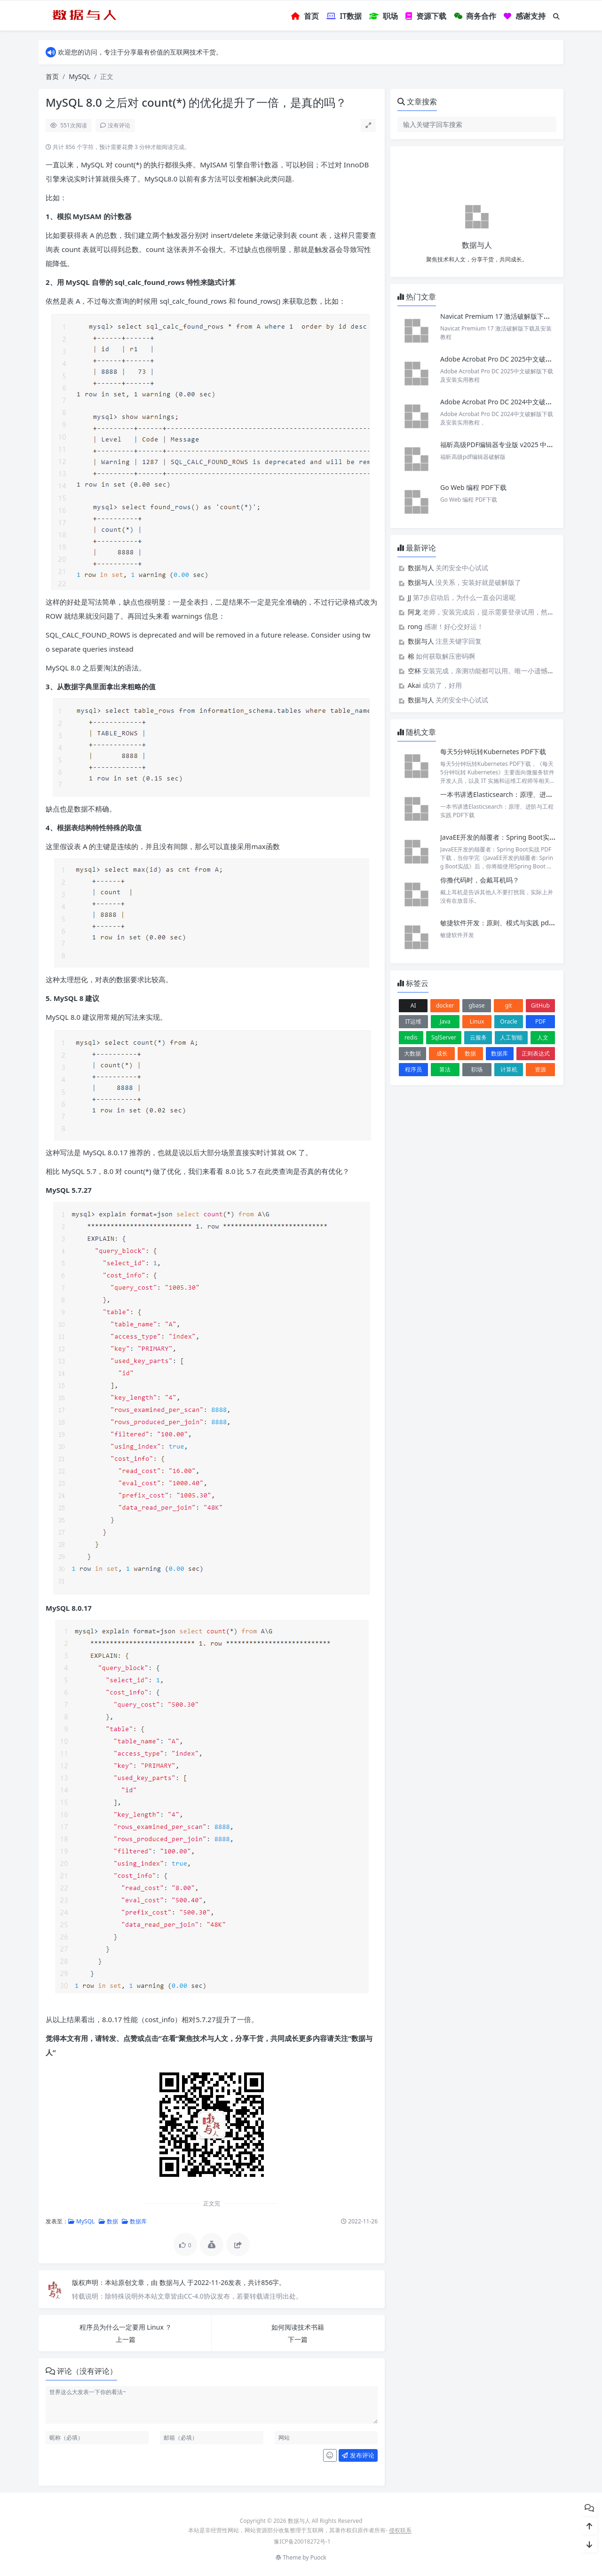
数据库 (134, 2221)
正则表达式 (536, 1053)
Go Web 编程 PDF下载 (473, 487)
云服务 (478, 1037)
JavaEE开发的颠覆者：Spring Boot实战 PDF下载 (511, 837)
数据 (108, 2221)
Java (445, 1021)
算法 (445, 1069)
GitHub (540, 1005)
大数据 (412, 1053)
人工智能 (511, 1037)
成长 (442, 1053)
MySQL (79, 76)
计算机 (508, 1069)
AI (413, 1005)
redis (411, 1037)
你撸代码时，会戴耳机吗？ (479, 879)
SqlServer (443, 1037)
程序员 (413, 1069)
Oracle (508, 1021)
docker (445, 1005)
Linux (477, 1021)
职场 (477, 1069)
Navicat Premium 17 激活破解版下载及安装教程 (512, 316)
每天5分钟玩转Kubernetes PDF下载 (493, 751)
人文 (542, 1037)
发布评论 (358, 2455)
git (508, 1005)
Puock (318, 2557)
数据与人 (173, 2282)
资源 (540, 1069)
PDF (540, 1021)
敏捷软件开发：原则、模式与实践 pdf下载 (502, 922)
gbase (477, 1005)
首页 (52, 76)
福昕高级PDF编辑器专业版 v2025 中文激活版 (506, 444)
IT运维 (413, 1021)
